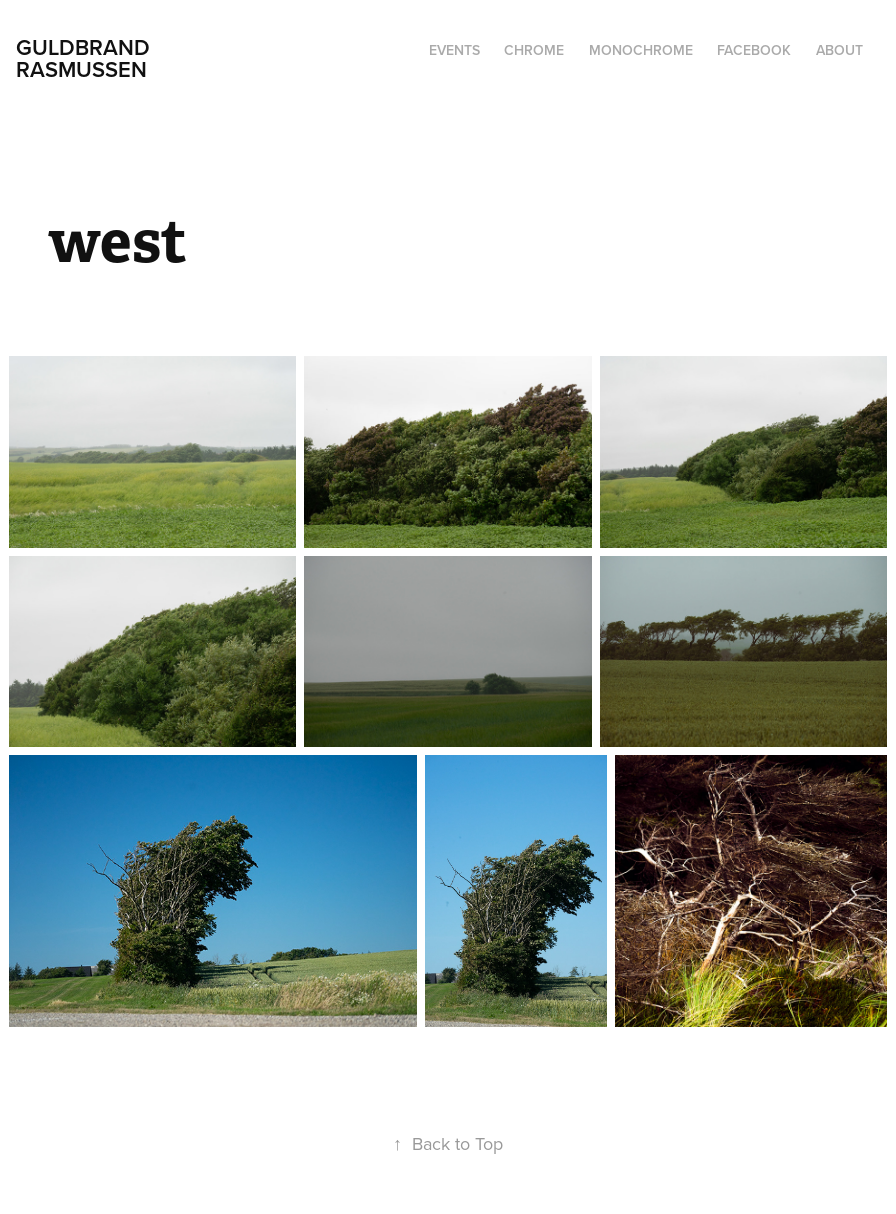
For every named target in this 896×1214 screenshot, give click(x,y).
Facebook (754, 50)
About (839, 50)
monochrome (641, 50)
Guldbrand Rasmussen (86, 58)
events (454, 50)
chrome (534, 50)
